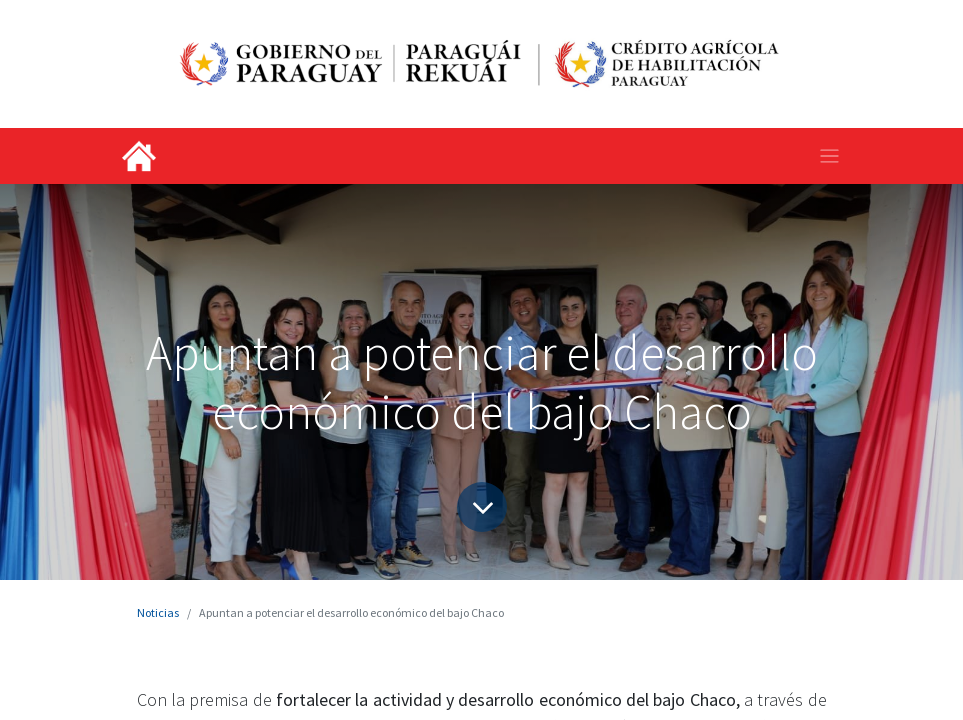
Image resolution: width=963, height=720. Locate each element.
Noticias (158, 612)
